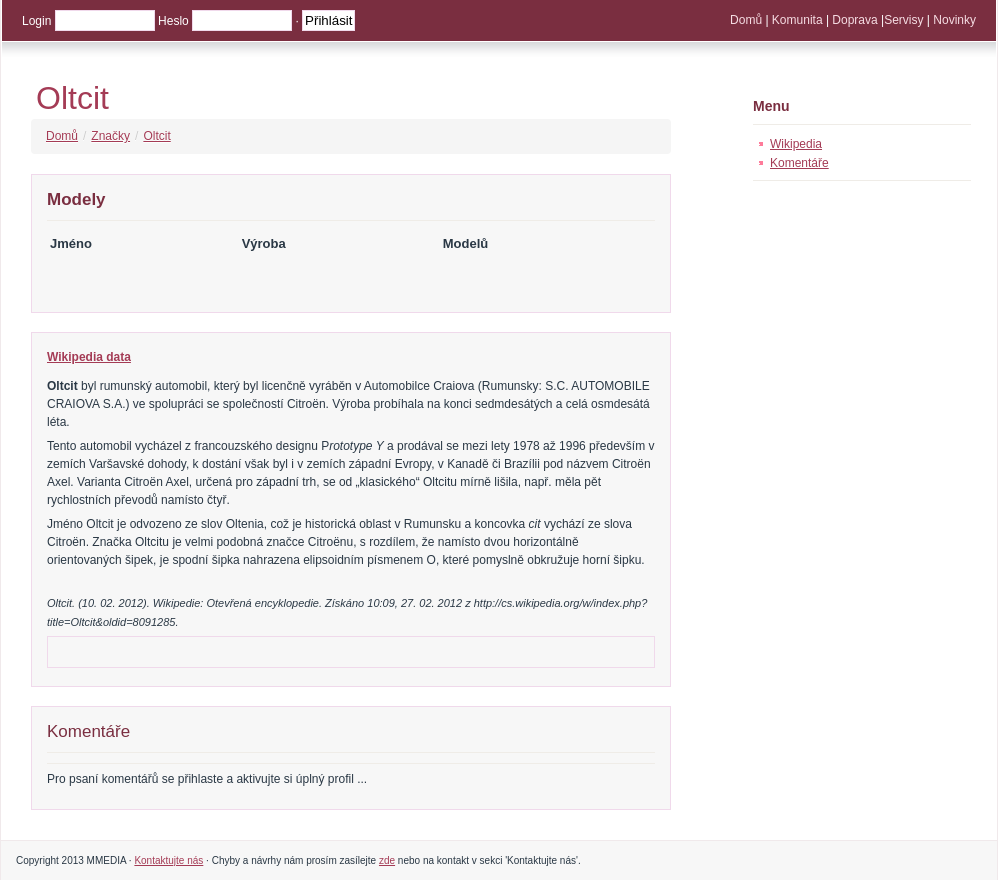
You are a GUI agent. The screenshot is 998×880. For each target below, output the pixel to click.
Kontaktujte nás (168, 860)
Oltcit (72, 98)
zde (387, 860)
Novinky (954, 20)
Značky (110, 136)
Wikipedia (796, 144)
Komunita (797, 20)
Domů (746, 20)
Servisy (903, 20)
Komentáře (799, 163)
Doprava (854, 20)
